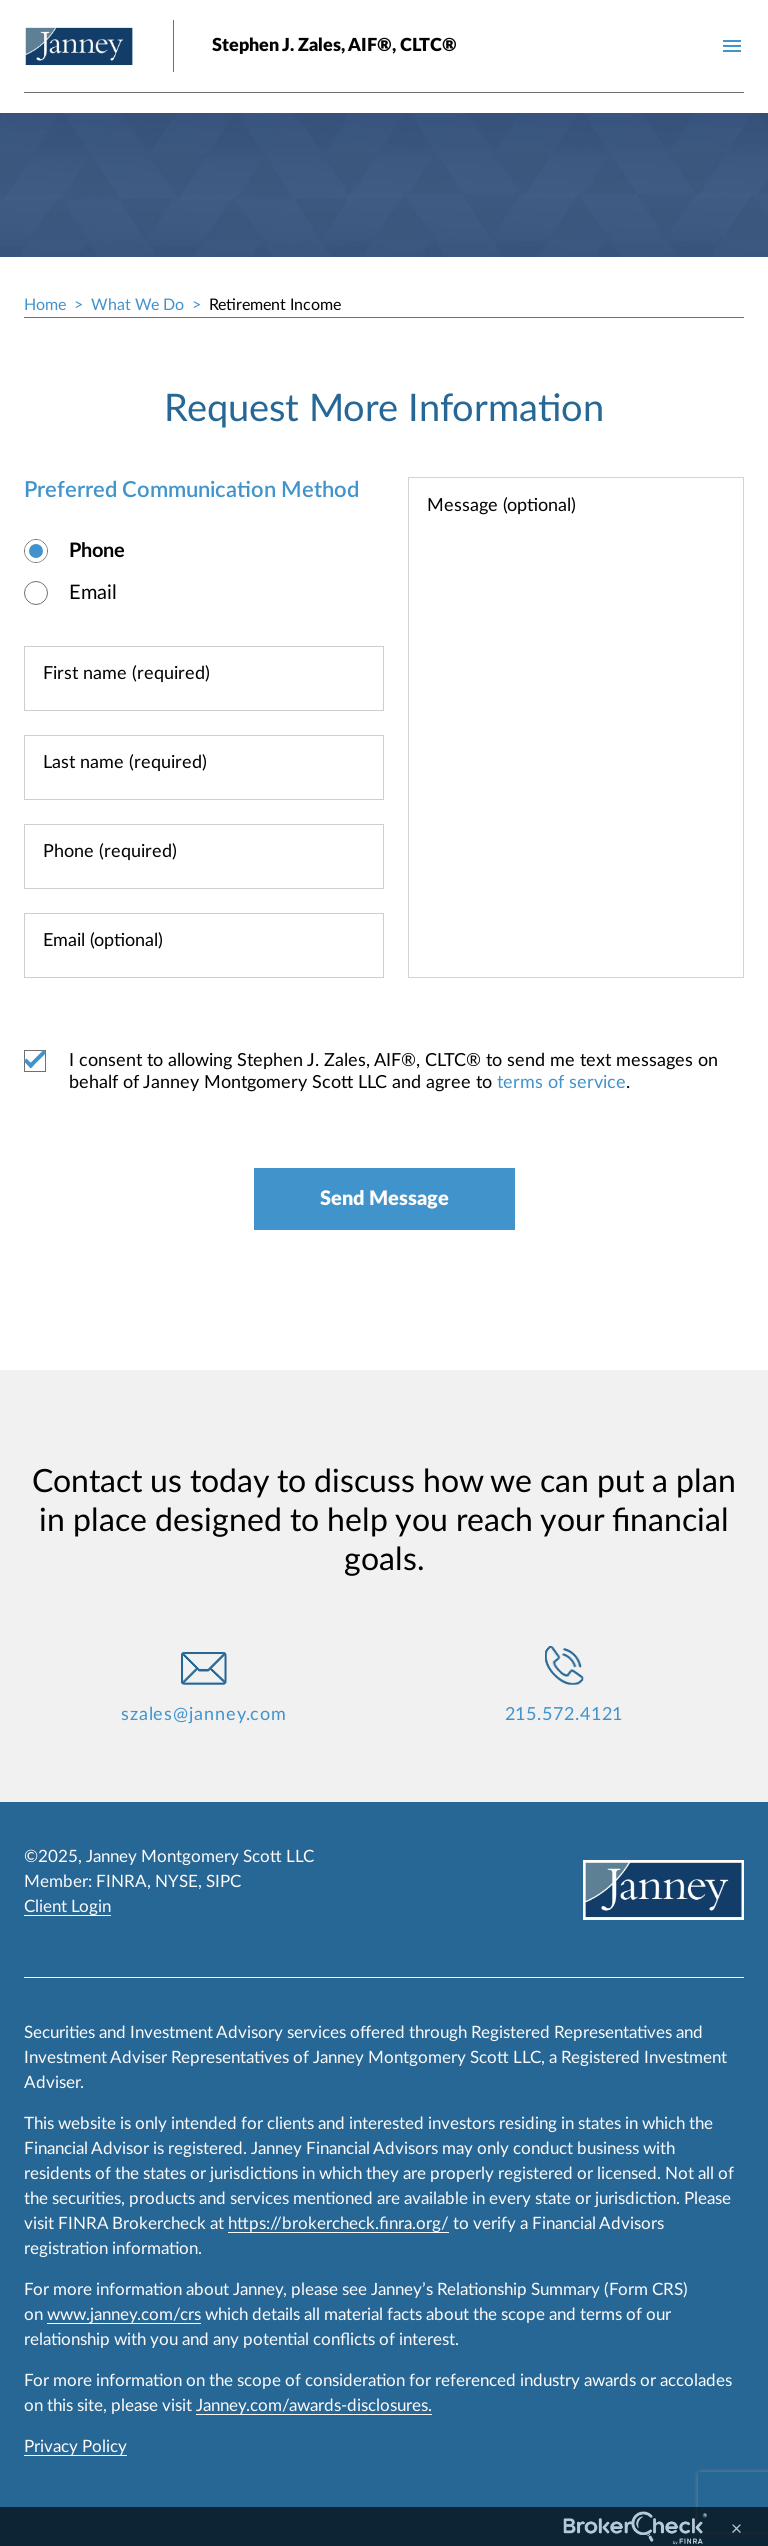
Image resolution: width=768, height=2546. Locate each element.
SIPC (223, 1881)
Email (93, 593)
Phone (97, 551)
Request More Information (384, 409)
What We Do (137, 305)
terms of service (561, 1083)
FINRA (121, 1881)
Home (45, 305)
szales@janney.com (204, 1715)
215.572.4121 (564, 1715)
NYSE (176, 1881)
